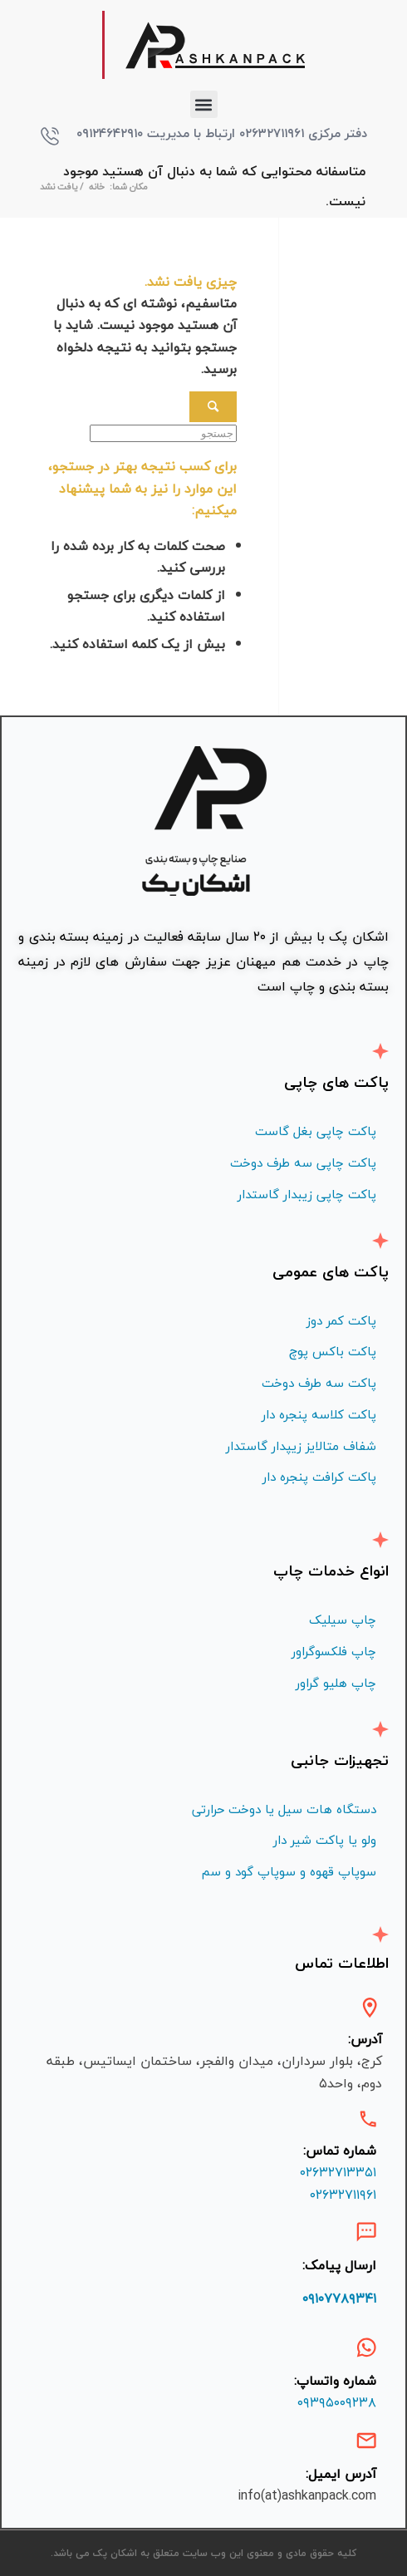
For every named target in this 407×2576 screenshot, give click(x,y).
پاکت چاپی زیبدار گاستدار (307, 1194)
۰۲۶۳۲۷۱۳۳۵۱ (338, 2172)
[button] (204, 104)
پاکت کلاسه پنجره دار (319, 1414)
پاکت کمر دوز (341, 1320)
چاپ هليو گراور (336, 1683)
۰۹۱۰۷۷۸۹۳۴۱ (339, 2298)
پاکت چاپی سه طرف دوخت (303, 1162)
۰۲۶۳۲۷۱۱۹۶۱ (343, 2194)
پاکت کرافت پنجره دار (319, 1476)
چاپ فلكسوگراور (334, 1651)
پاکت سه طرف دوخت (319, 1383)
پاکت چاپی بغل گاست (315, 1131)
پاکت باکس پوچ (332, 1351)
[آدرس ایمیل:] (366, 2441)
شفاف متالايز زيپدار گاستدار (301, 1446)
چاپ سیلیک (342, 1619)
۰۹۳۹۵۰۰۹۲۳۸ (336, 2402)
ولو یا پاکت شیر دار (324, 1840)
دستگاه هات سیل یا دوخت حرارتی (284, 1809)
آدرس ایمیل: (341, 2473)
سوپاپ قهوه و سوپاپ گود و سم (289, 1871)
